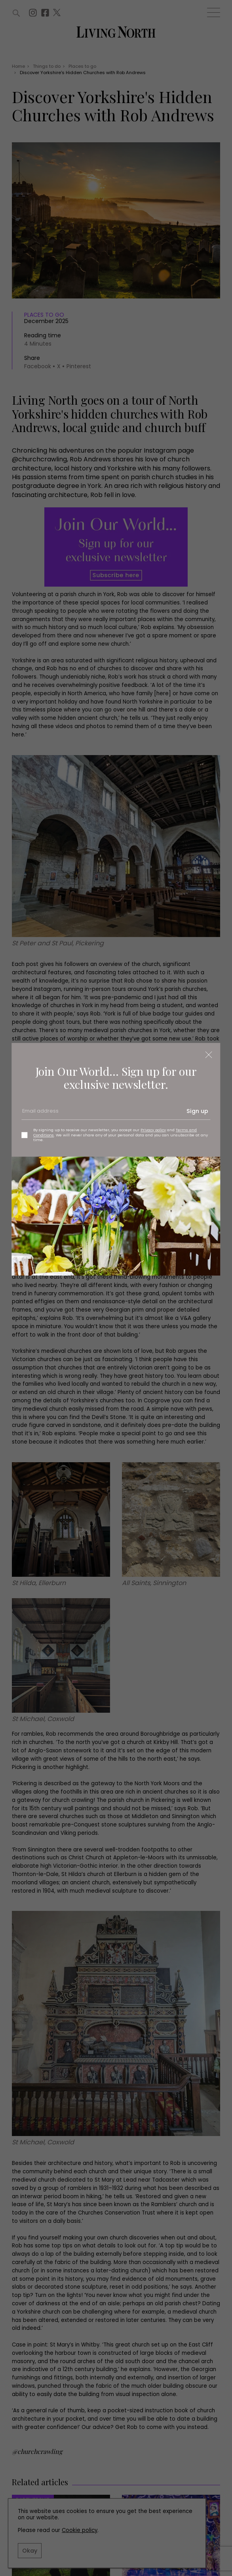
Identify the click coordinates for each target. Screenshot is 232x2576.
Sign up (197, 1111)
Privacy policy (153, 1129)
